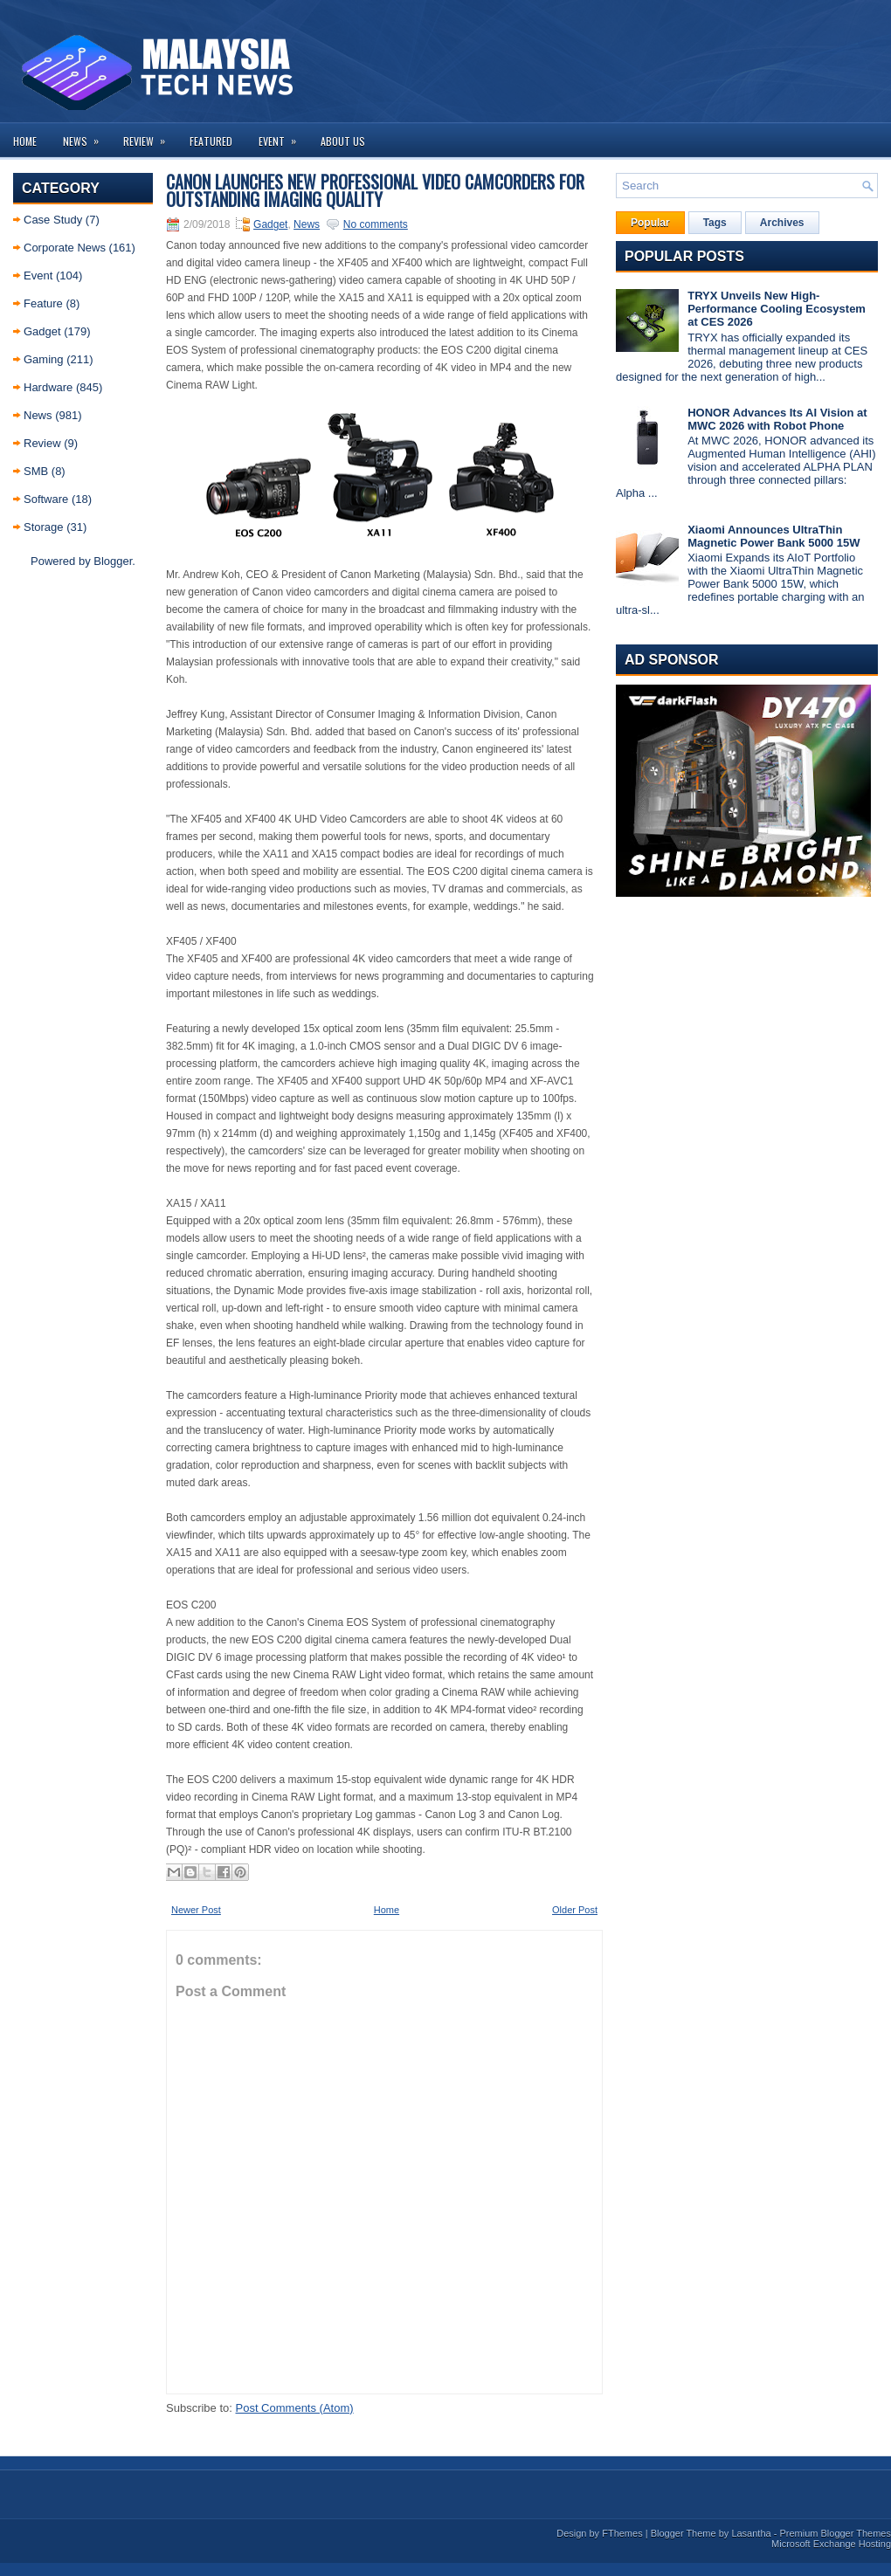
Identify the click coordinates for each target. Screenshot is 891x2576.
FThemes (622, 2533)
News (86, 135)
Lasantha (750, 2533)
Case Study (53, 219)
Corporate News (65, 247)
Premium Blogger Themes (835, 2533)
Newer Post (196, 1909)
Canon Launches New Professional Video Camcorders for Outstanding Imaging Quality (375, 190)
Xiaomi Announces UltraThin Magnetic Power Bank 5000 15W (773, 536)
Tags (715, 223)
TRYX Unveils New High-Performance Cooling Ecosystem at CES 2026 (776, 308)
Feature (43, 303)
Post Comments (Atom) (295, 2407)
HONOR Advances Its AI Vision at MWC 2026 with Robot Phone (777, 419)
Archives (782, 223)
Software (46, 499)
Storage (44, 527)
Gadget (42, 331)
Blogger (112, 561)
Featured (211, 141)
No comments (375, 224)
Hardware (48, 387)
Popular (650, 223)
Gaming (44, 359)
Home (25, 141)
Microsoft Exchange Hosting (831, 2543)
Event (283, 135)
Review (149, 135)
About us (343, 141)
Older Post (574, 1909)
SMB (36, 471)
